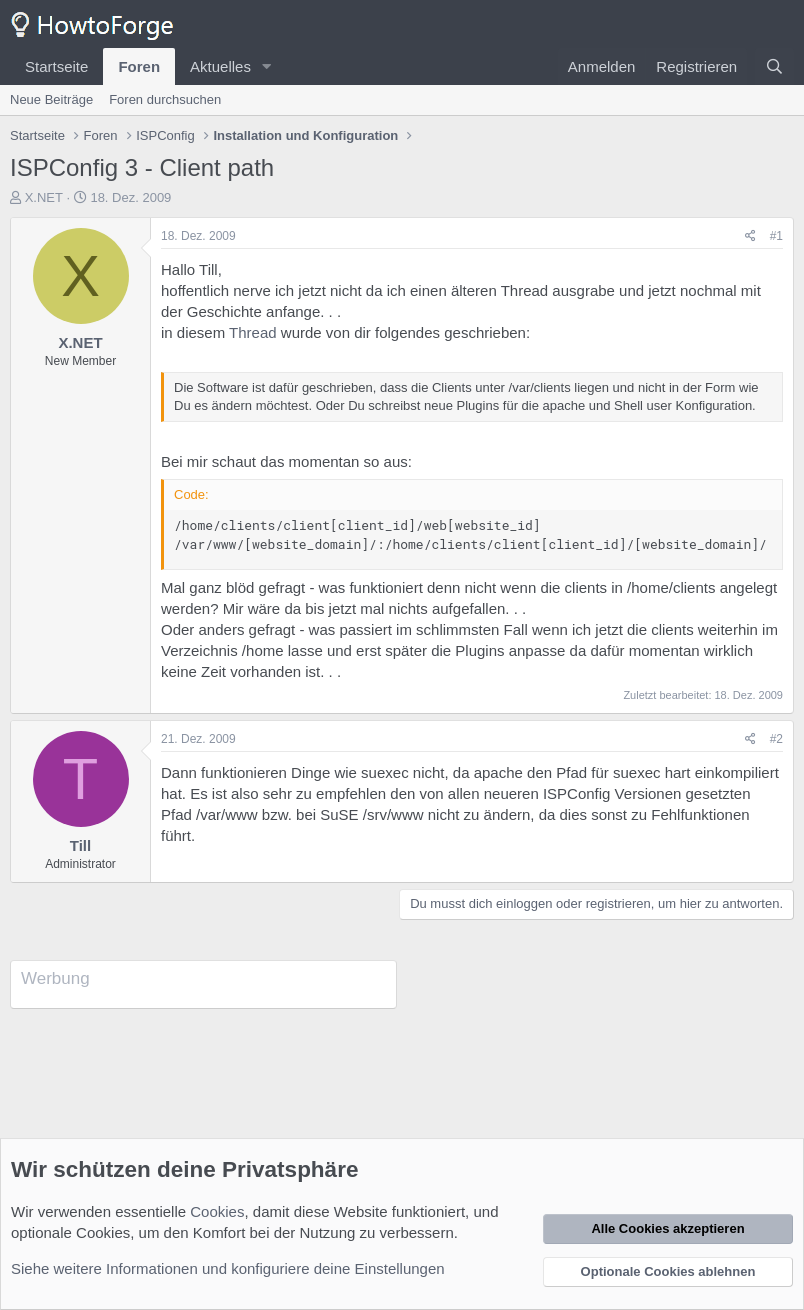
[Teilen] (750, 236)
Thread (253, 332)
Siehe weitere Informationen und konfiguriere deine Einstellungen (228, 1268)
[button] (267, 66)
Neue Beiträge (51, 99)
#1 (776, 236)
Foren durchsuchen (165, 99)
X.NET (44, 197)
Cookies (217, 1211)
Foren (139, 66)
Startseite (56, 66)
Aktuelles (220, 66)
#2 (776, 739)
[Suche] (774, 66)
